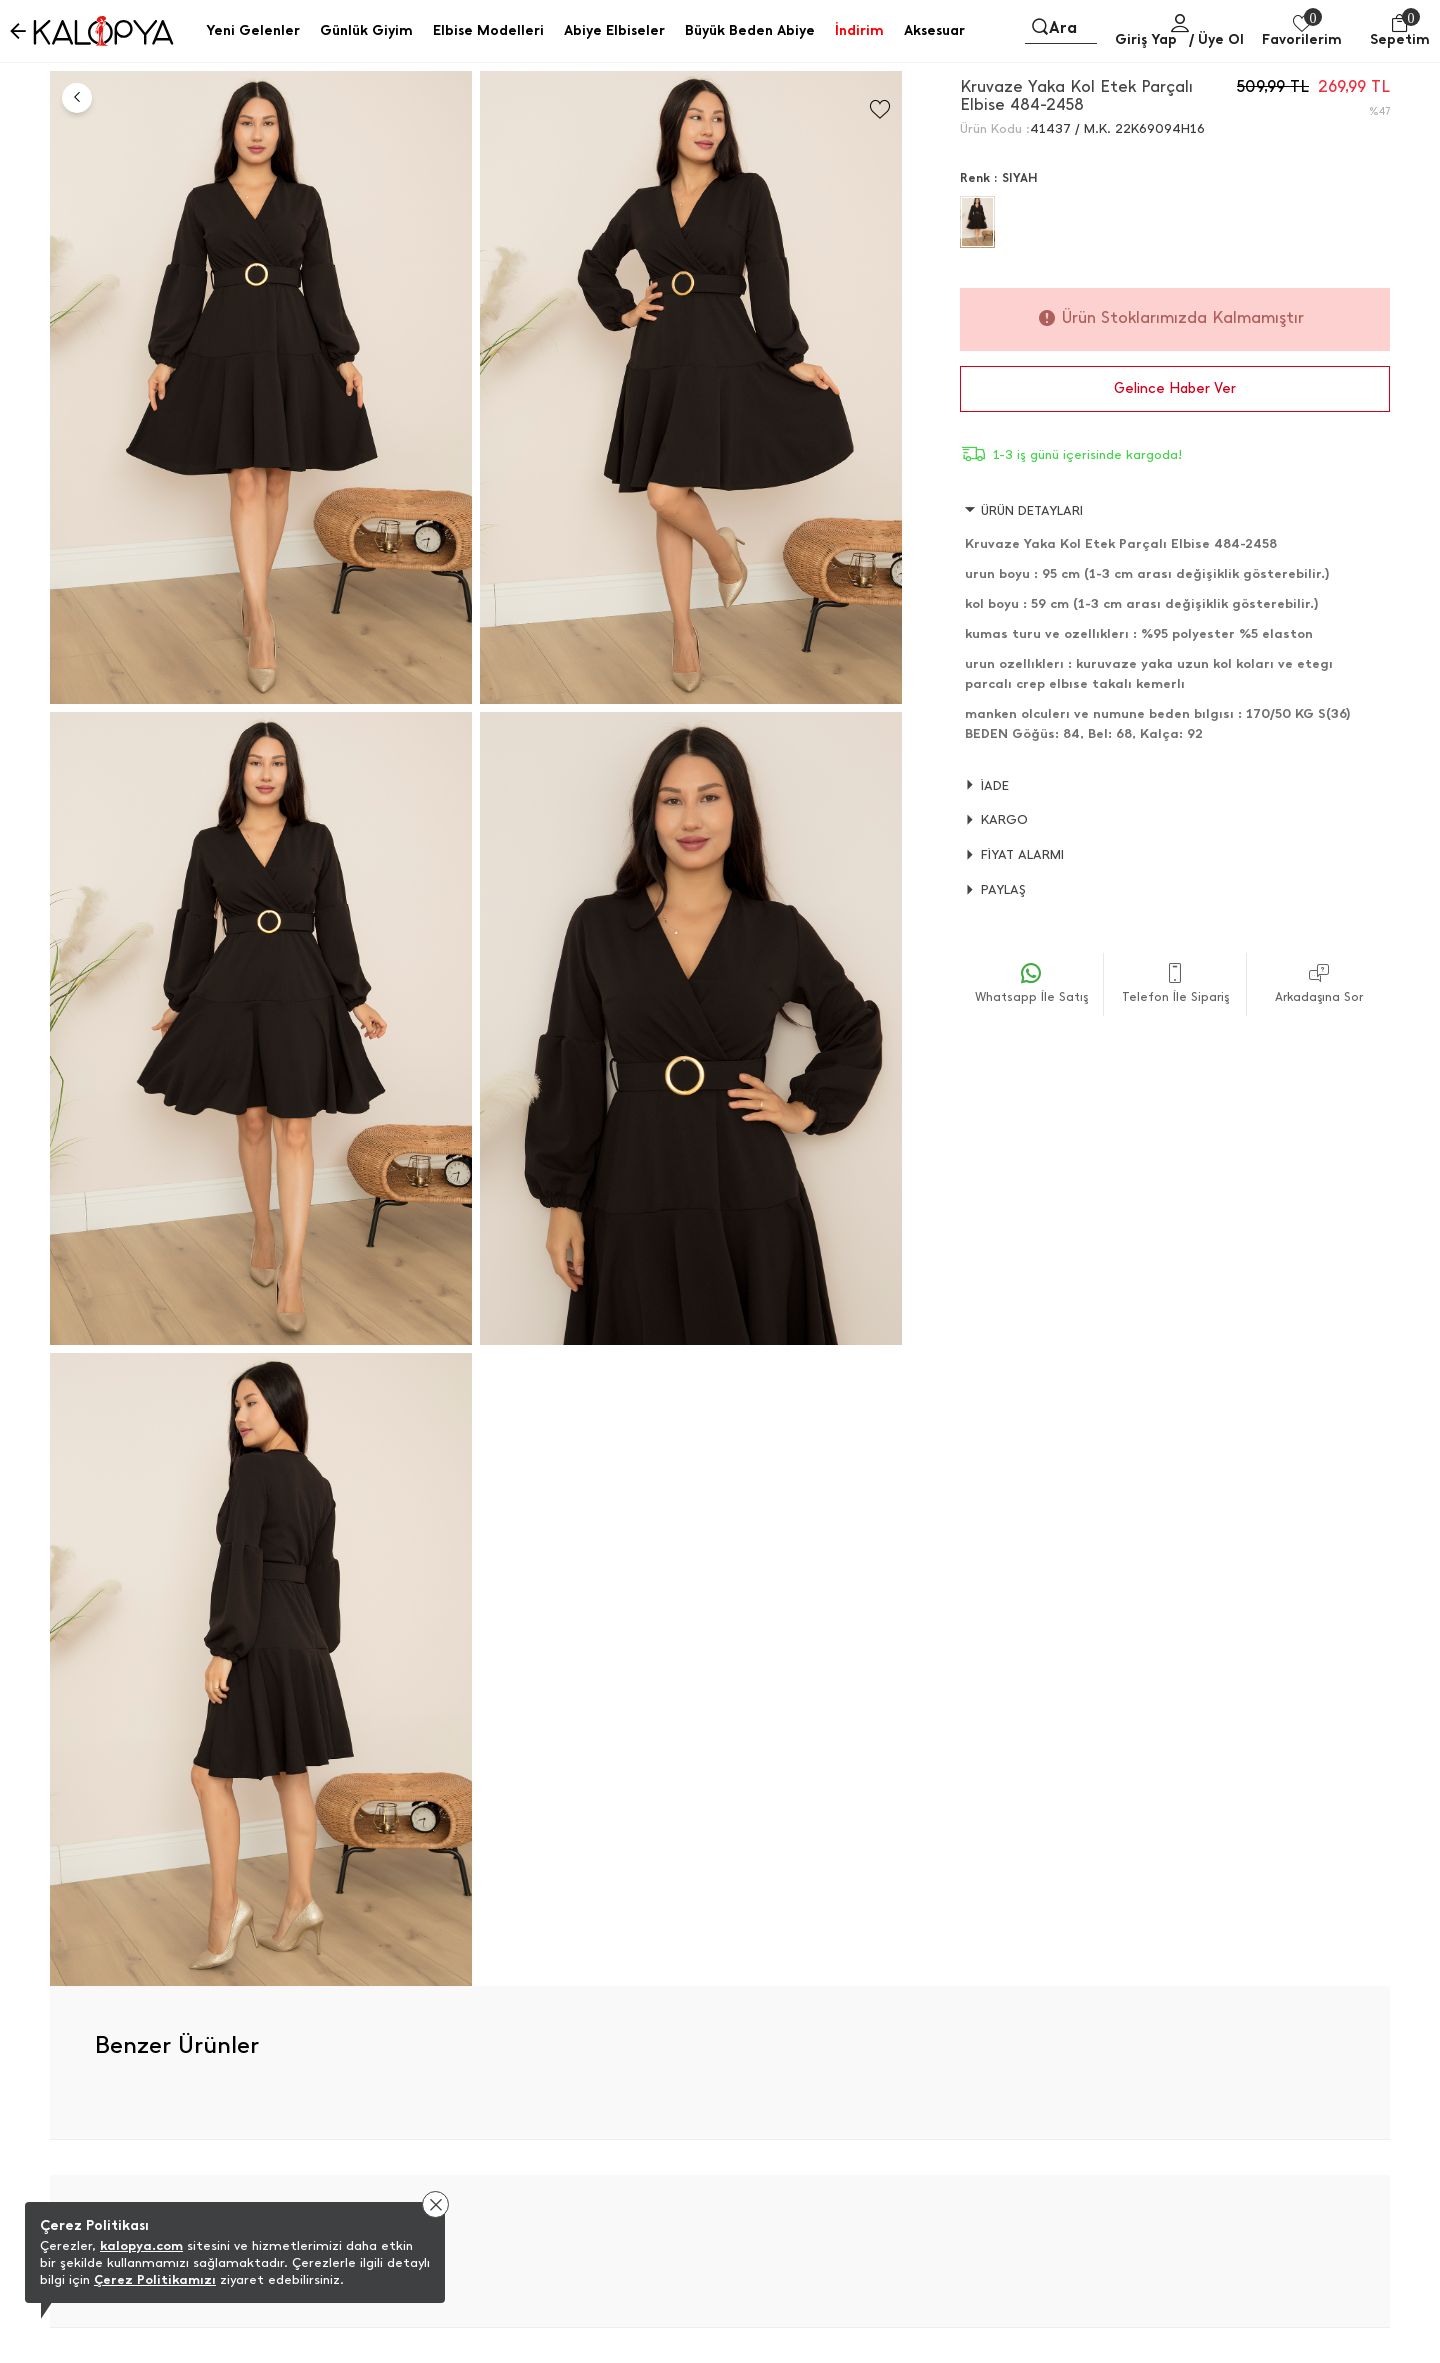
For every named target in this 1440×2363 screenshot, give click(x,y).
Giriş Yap (1146, 39)
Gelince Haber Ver (1175, 388)
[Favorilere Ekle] (880, 109)
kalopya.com (141, 2245)
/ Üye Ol (1216, 39)
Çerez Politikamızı (155, 2279)
